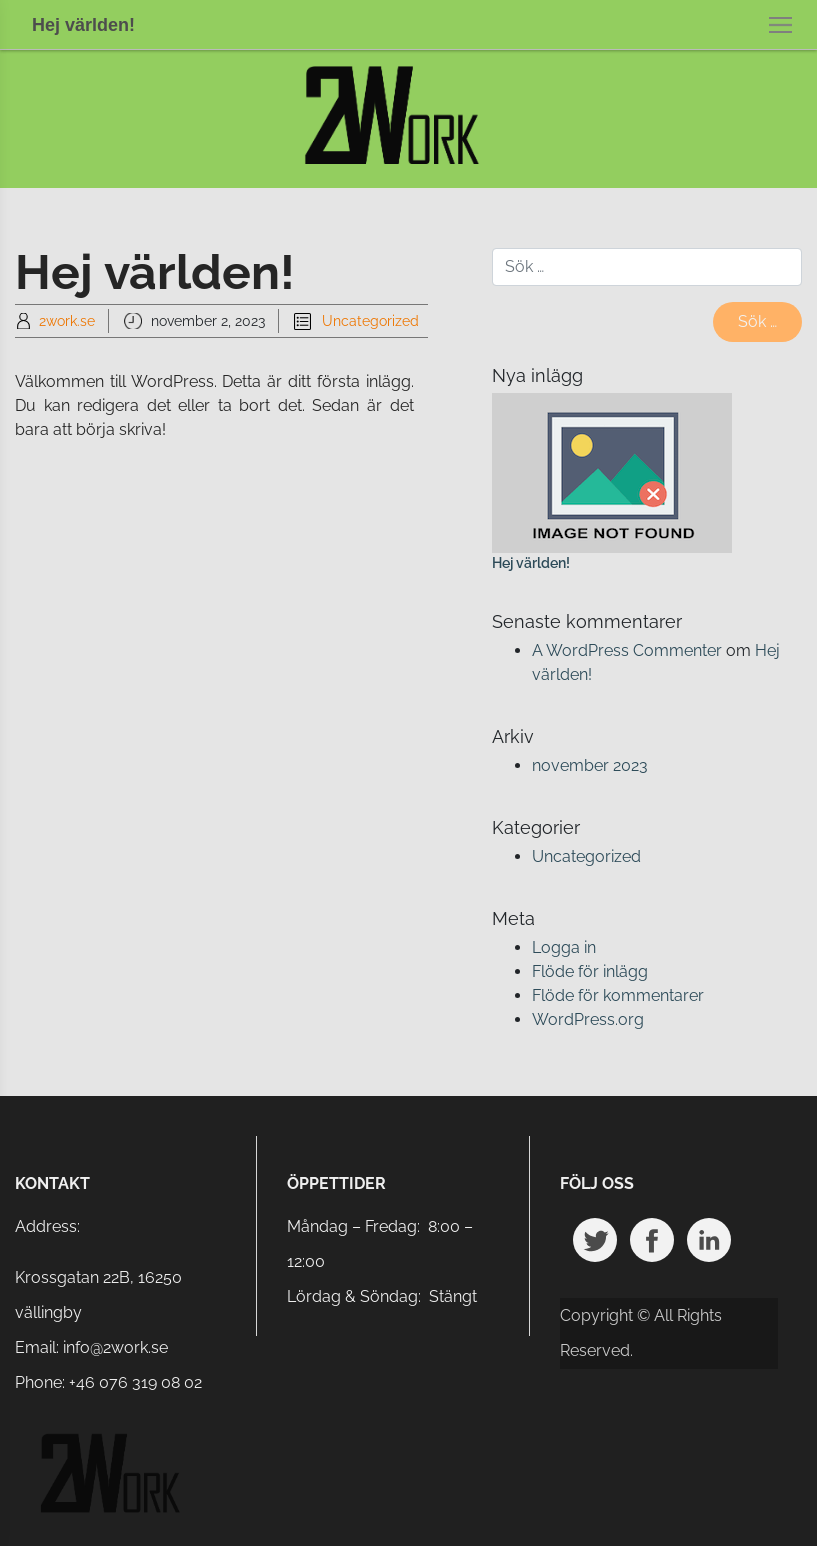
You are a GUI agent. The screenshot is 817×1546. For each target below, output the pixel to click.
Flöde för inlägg (590, 971)
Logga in (564, 947)
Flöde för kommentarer (618, 995)
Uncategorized (370, 321)
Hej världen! (531, 563)
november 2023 (590, 765)
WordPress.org (588, 1019)
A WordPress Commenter (627, 650)
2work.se (67, 321)
